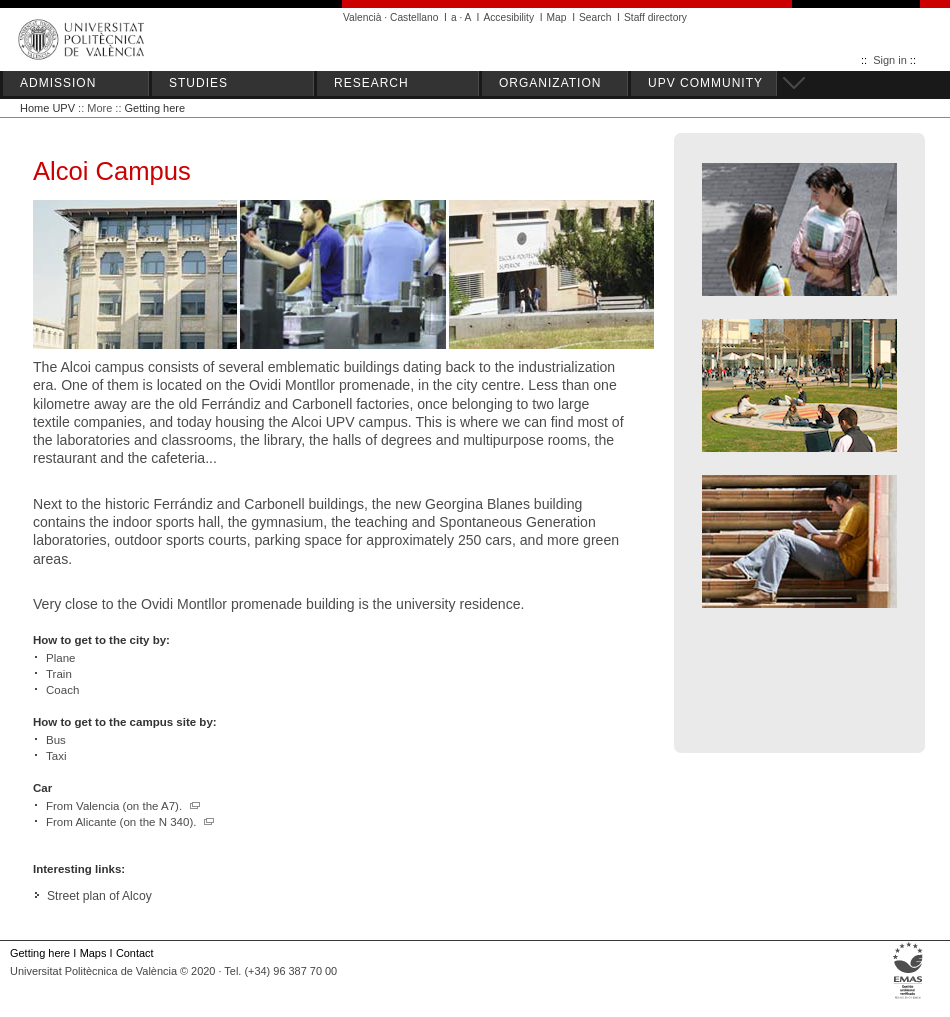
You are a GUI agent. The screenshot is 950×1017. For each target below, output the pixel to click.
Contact (135, 953)
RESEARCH (371, 83)
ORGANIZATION (550, 83)
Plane (60, 658)
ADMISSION (58, 83)
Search (595, 17)
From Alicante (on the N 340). (130, 822)
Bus (56, 740)
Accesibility (508, 17)
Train (59, 674)
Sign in (890, 60)
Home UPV (47, 108)
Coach (62, 690)
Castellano (414, 17)
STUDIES (198, 83)
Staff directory (655, 17)
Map (557, 17)
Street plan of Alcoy (99, 896)
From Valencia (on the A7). (123, 806)
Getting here (155, 108)
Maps (93, 953)
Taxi (56, 756)
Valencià (362, 17)
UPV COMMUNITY (705, 83)
